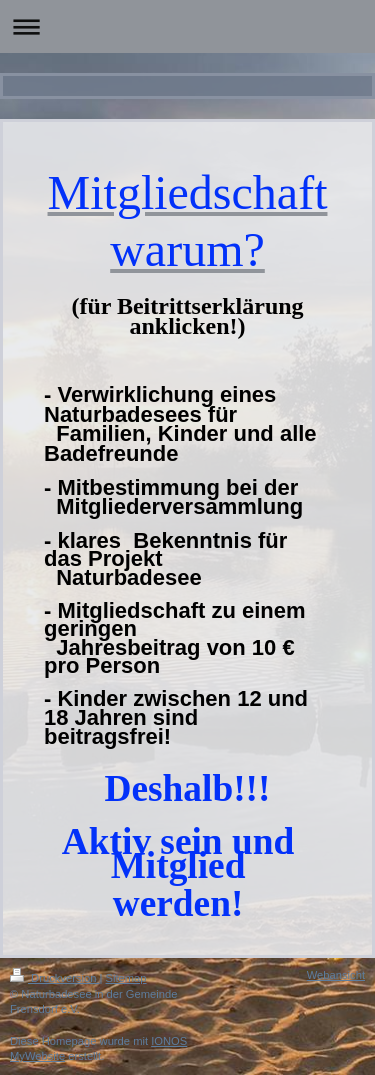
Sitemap (126, 978)
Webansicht (336, 975)
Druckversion (55, 978)
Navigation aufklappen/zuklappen (187, 26)
